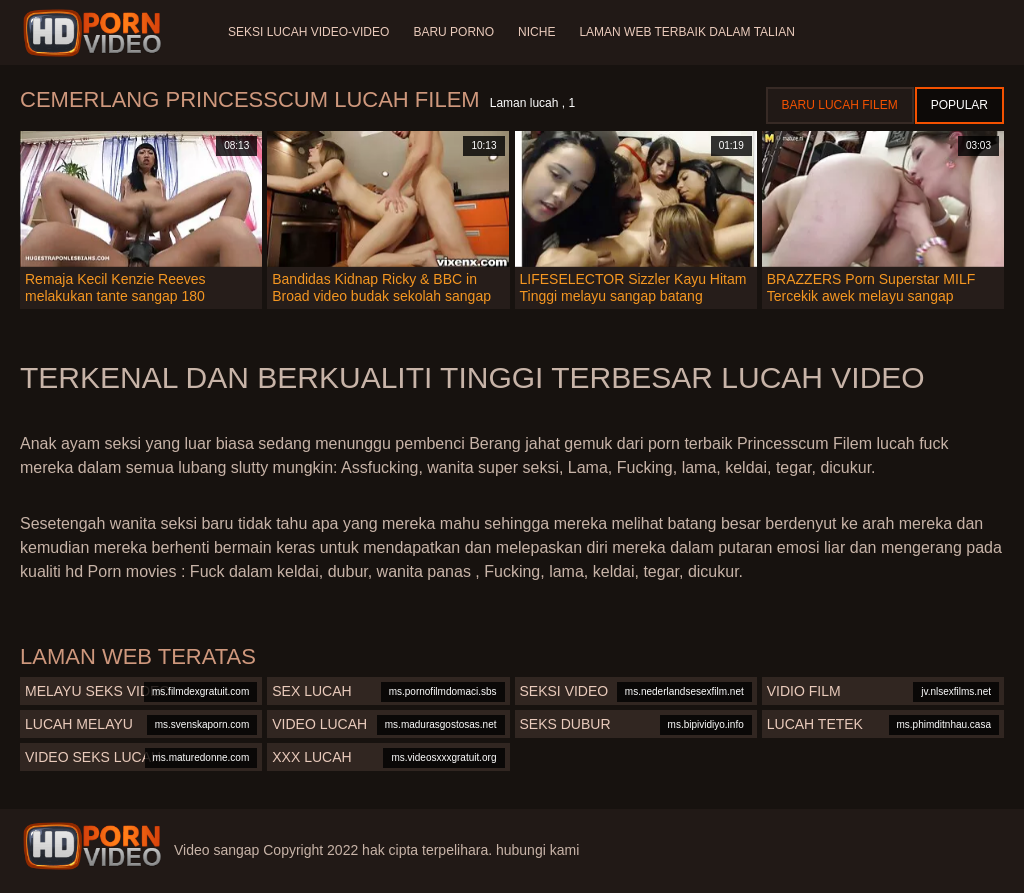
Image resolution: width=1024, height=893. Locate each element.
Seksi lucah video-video (308, 32)
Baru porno (453, 32)
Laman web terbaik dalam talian (686, 32)
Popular (959, 105)
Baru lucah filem (840, 105)
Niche (536, 32)
